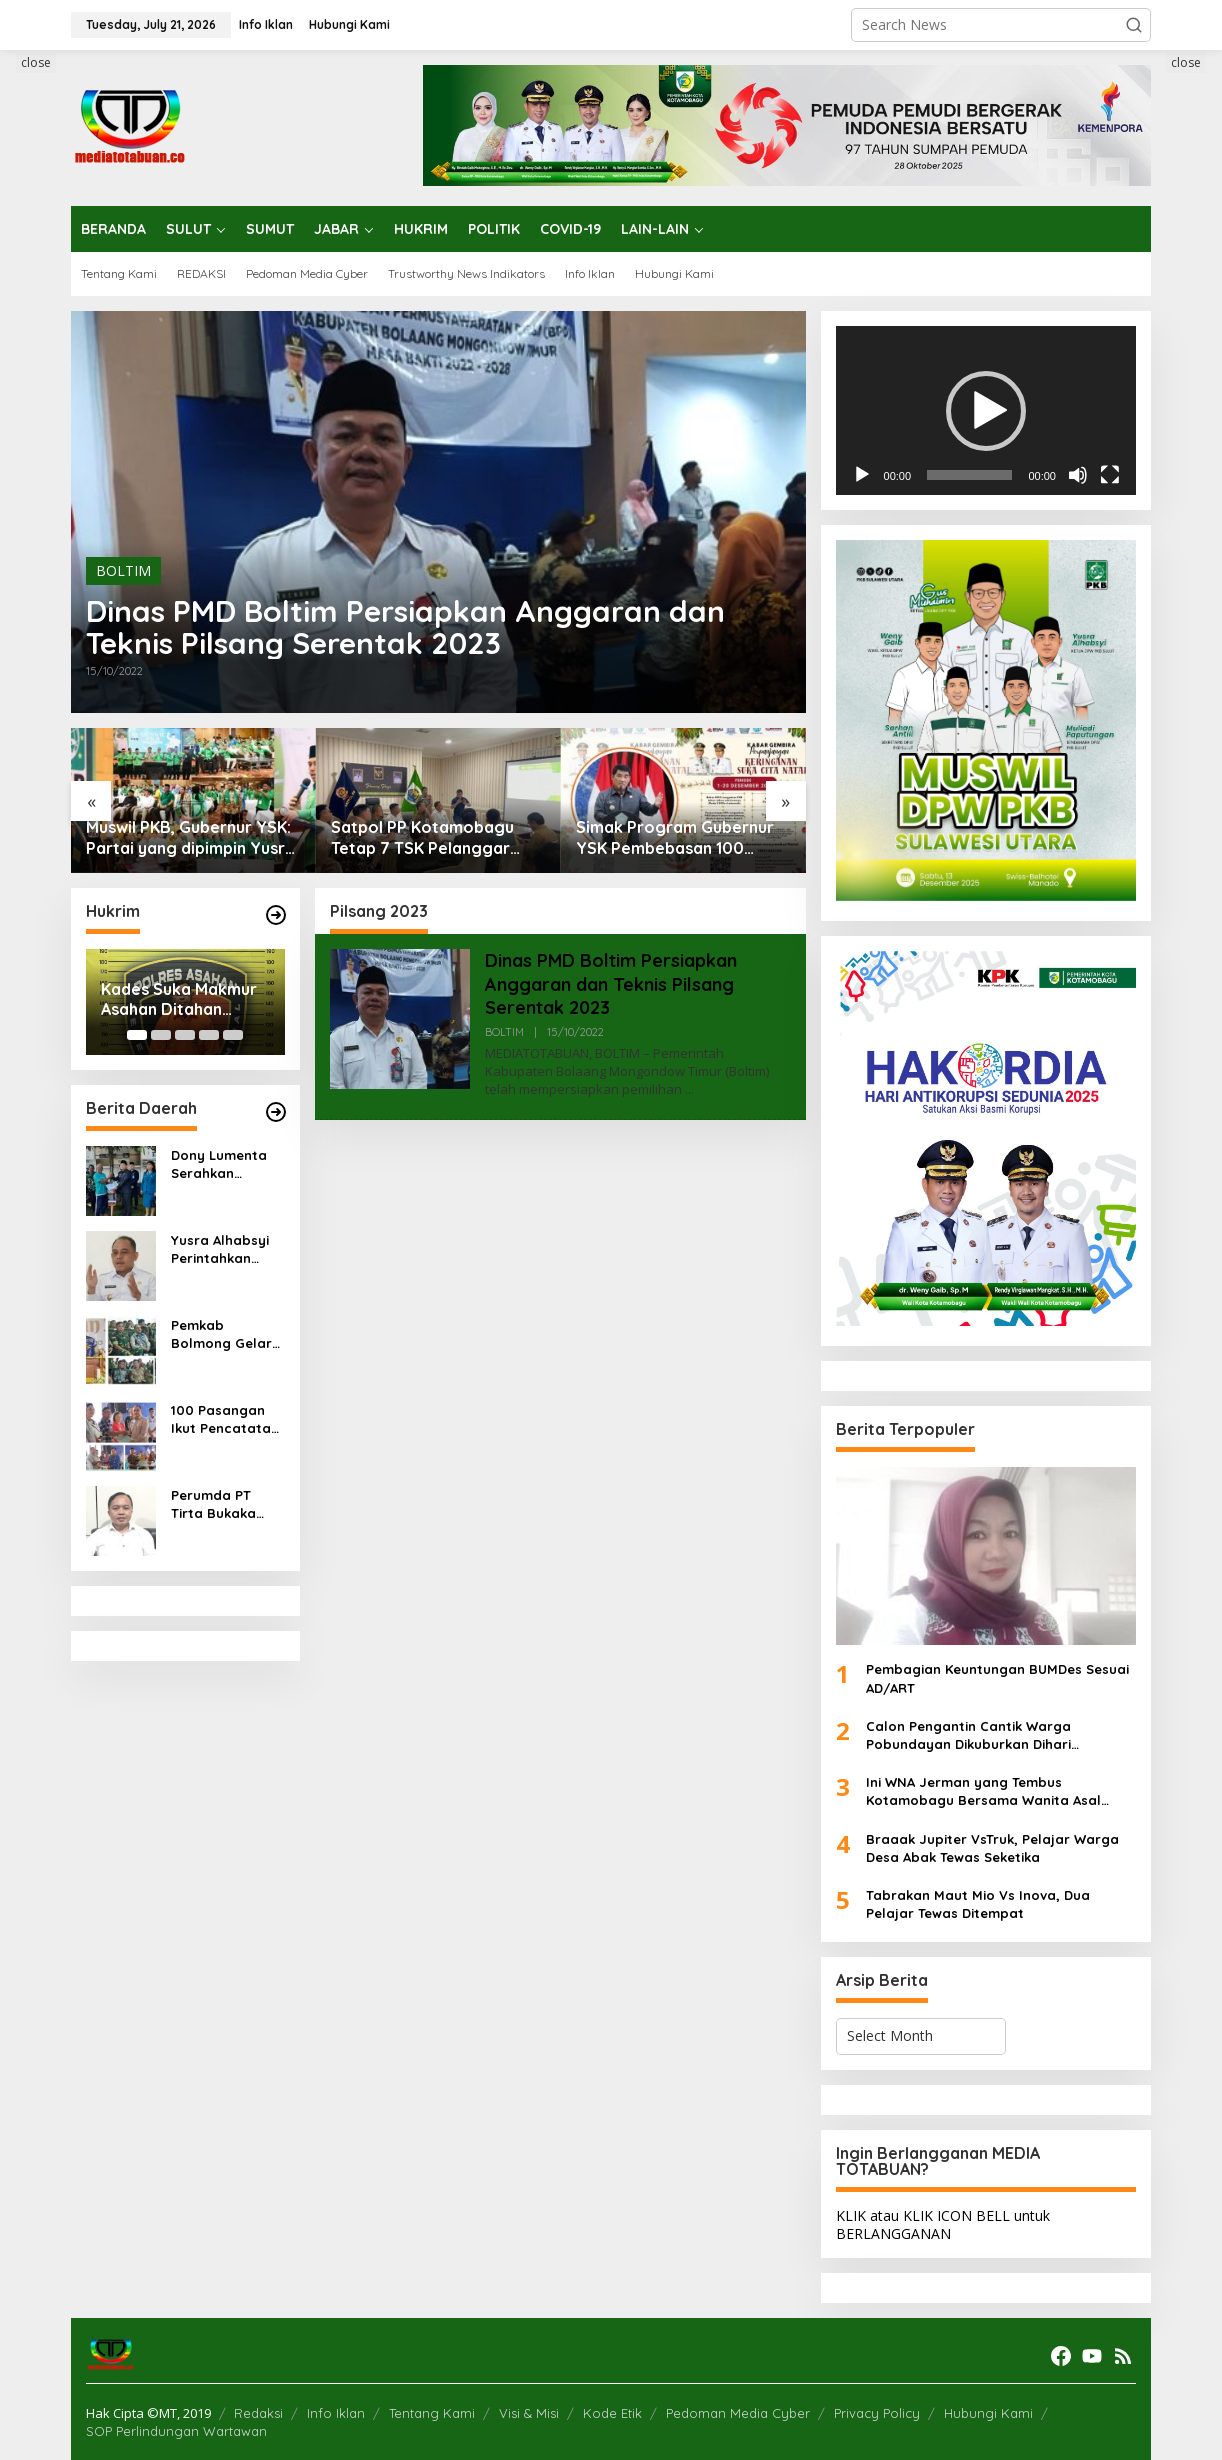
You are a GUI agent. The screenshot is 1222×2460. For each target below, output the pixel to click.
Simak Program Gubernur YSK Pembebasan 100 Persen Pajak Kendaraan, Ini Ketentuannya (675, 838)
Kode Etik (612, 2413)
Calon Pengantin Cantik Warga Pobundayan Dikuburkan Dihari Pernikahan (968, 1735)
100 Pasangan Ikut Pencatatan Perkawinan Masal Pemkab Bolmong (225, 1419)
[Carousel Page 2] (161, 1035)
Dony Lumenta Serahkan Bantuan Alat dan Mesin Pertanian (219, 1164)
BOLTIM (123, 570)
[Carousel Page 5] (233, 1035)
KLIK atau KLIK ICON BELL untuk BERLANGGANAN (943, 2224)
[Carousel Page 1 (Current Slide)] (137, 1035)
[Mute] (1078, 475)
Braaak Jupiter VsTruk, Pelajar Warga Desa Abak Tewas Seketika (992, 1848)
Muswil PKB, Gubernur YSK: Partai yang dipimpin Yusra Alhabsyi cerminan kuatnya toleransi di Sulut (190, 838)
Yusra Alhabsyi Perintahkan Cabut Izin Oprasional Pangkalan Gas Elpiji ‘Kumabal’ (221, 1249)
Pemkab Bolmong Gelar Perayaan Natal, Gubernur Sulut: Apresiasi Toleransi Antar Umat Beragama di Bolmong (226, 1334)
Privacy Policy (877, 2413)
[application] (986, 410)
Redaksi (258, 2413)
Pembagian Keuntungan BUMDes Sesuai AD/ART (997, 1678)
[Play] (862, 475)
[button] (1134, 25)
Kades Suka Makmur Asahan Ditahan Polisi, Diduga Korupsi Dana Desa (185, 1000)
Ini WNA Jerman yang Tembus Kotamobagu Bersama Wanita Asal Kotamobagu (983, 1791)
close (36, 62)
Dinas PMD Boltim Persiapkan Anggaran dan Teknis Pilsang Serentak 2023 (405, 627)
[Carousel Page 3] (185, 1035)
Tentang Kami (432, 2413)
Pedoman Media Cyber (738, 2413)
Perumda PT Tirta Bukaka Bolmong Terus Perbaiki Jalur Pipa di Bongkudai (220, 1504)
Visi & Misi (529, 2413)
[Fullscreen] (1110, 475)
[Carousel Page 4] (209, 1035)
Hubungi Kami (988, 2413)
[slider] (969, 475)
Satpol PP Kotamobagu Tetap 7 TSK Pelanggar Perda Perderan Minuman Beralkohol (429, 838)
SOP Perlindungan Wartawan (176, 2431)
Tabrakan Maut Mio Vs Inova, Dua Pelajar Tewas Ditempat (978, 1904)
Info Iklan (336, 2413)
